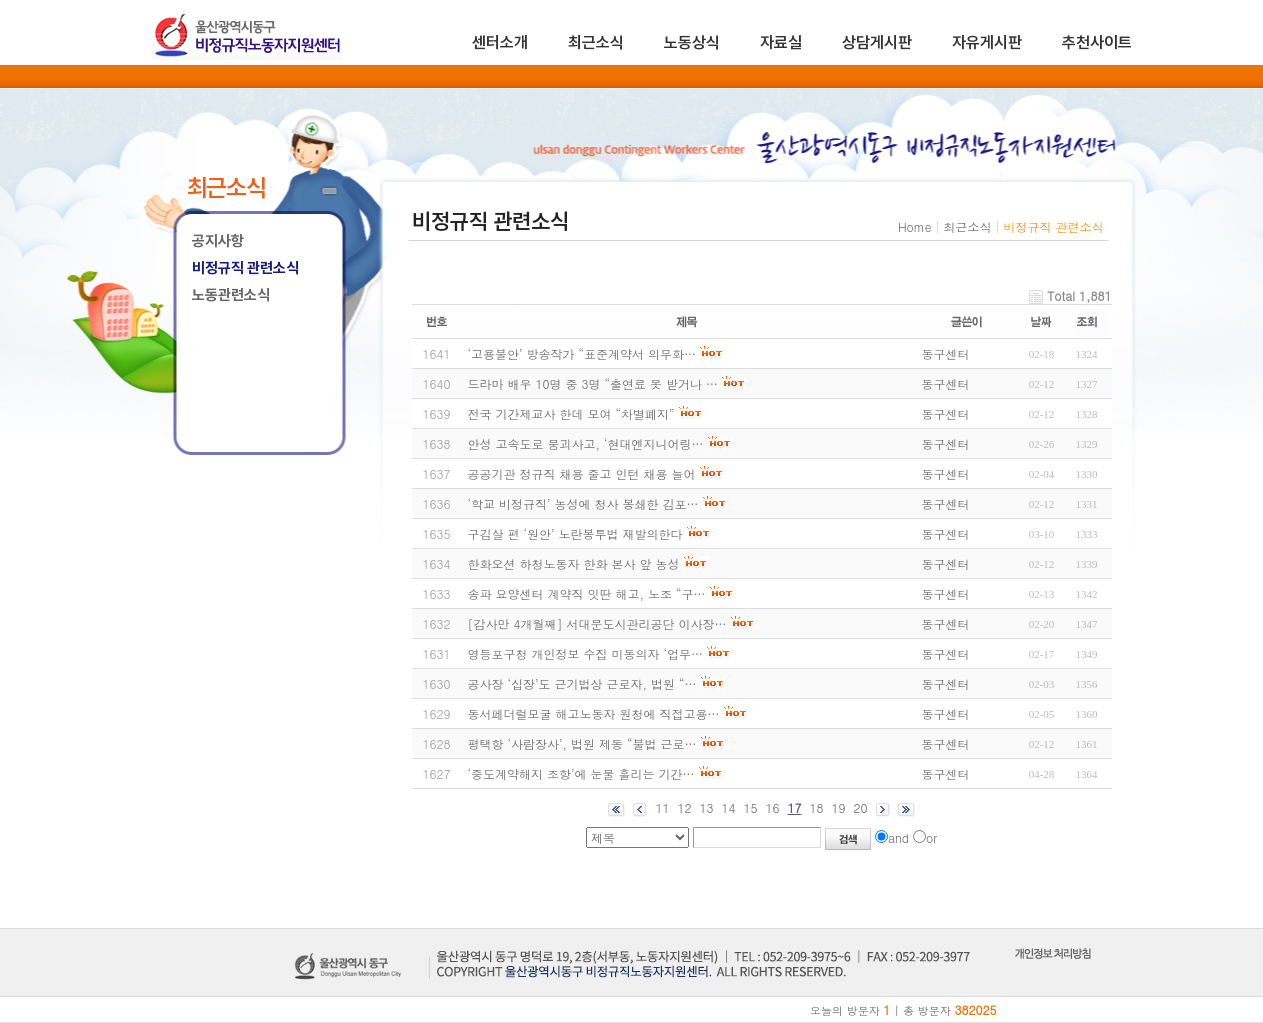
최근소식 (596, 42)
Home (915, 226)
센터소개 (500, 42)
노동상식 (692, 42)
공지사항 (218, 241)
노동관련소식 (231, 295)
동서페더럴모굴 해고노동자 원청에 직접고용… (594, 713)
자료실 (781, 42)
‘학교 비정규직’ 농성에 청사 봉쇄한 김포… (583, 503)
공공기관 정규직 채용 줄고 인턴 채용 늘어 (582, 473)
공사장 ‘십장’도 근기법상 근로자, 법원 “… (582, 683)
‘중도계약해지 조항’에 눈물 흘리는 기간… (581, 773)
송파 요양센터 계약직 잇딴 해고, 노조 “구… (587, 593)
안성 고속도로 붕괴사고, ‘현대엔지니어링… (586, 443)
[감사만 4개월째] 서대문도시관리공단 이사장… (597, 623)
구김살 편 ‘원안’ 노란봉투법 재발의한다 (575, 533)
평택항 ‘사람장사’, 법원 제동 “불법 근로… (582, 743)
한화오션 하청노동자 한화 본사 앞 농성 (574, 563)
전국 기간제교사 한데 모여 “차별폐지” (571, 413)
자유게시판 (987, 42)
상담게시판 (877, 42)
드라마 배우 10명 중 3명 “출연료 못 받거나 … (593, 383)
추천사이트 (1097, 42)
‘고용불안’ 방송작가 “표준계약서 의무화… (582, 353)
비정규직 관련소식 (245, 268)
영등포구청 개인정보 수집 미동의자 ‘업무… (586, 653)
